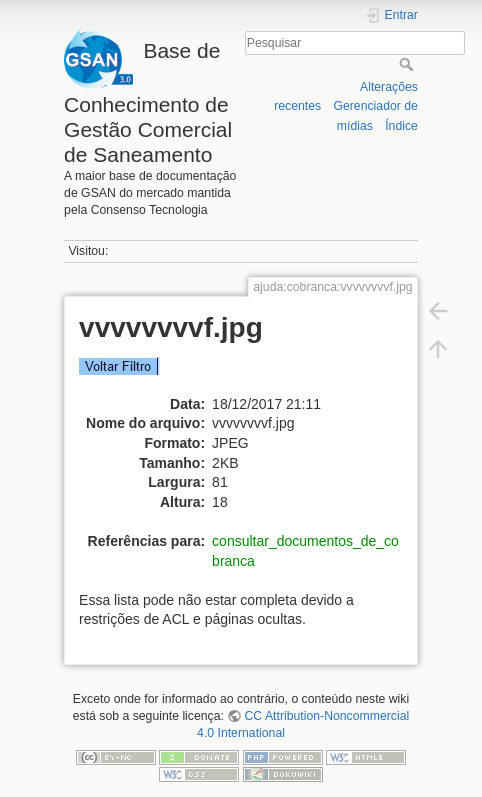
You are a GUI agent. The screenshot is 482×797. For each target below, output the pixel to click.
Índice (401, 126)
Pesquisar (408, 64)
